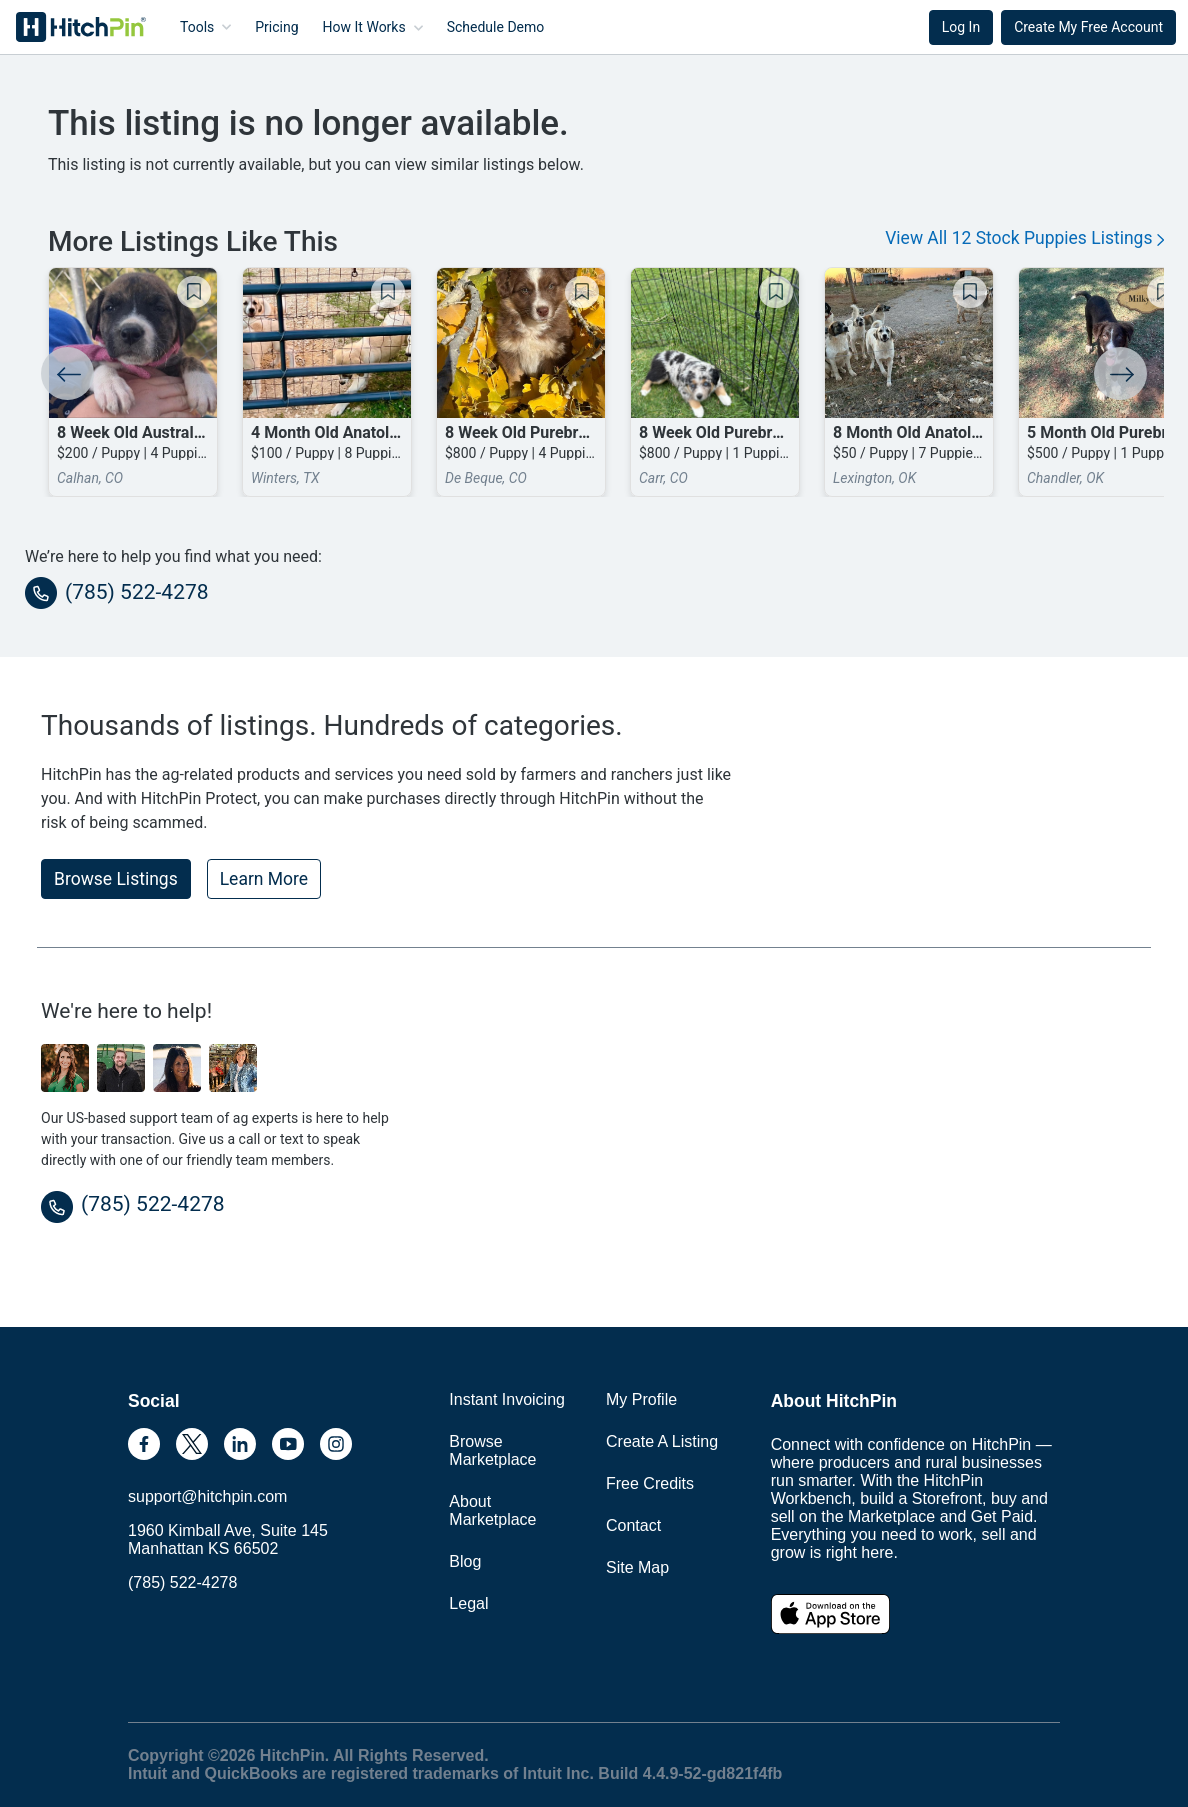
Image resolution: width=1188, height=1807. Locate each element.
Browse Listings (116, 879)
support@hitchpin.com (207, 1496)
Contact (633, 1525)
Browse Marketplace (492, 1450)
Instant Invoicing (507, 1399)
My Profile (641, 1399)
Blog (465, 1561)
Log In (961, 27)
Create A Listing (662, 1441)
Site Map (637, 1567)
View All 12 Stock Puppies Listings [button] (1024, 238)
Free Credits (650, 1483)
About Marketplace (492, 1510)
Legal (468, 1603)
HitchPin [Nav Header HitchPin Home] (66, 27)
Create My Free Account (1088, 27)
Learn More (264, 879)
